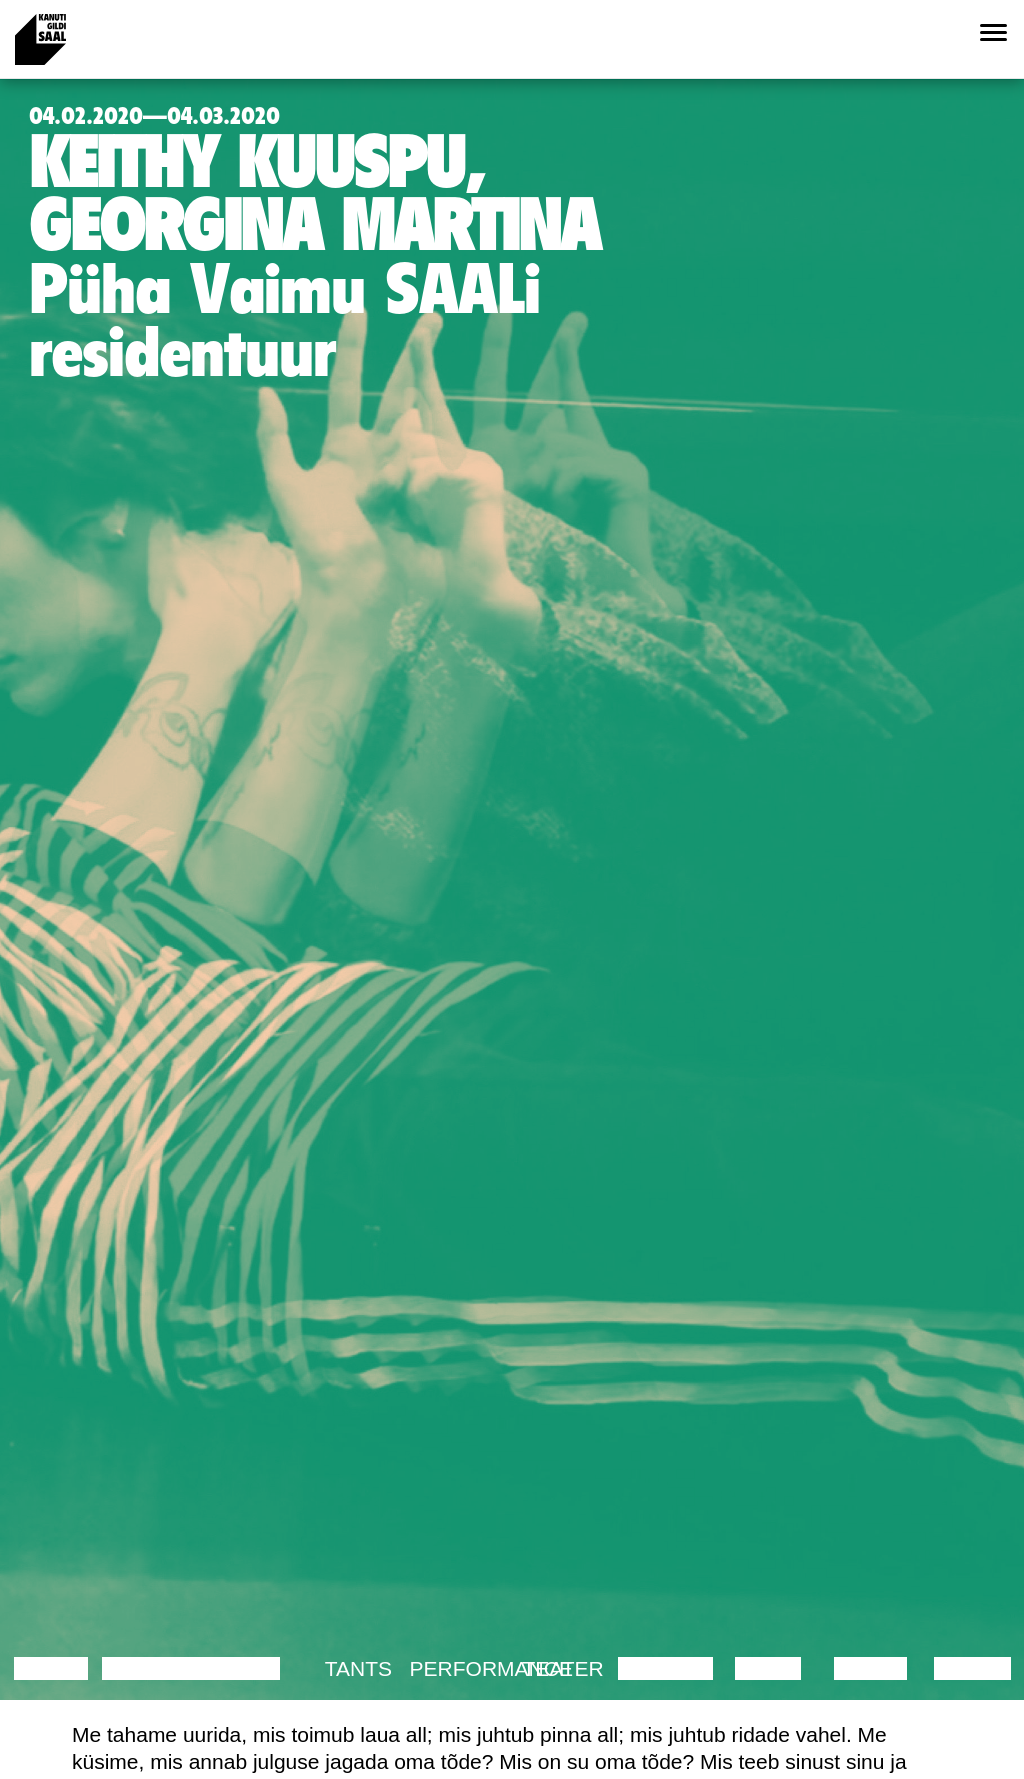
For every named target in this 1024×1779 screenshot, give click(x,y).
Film (256, 1668)
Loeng (51, 1668)
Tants (358, 1668)
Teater (563, 1668)
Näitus (972, 1668)
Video (767, 1668)
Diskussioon (175, 1668)
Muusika (666, 1668)
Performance (491, 1668)
